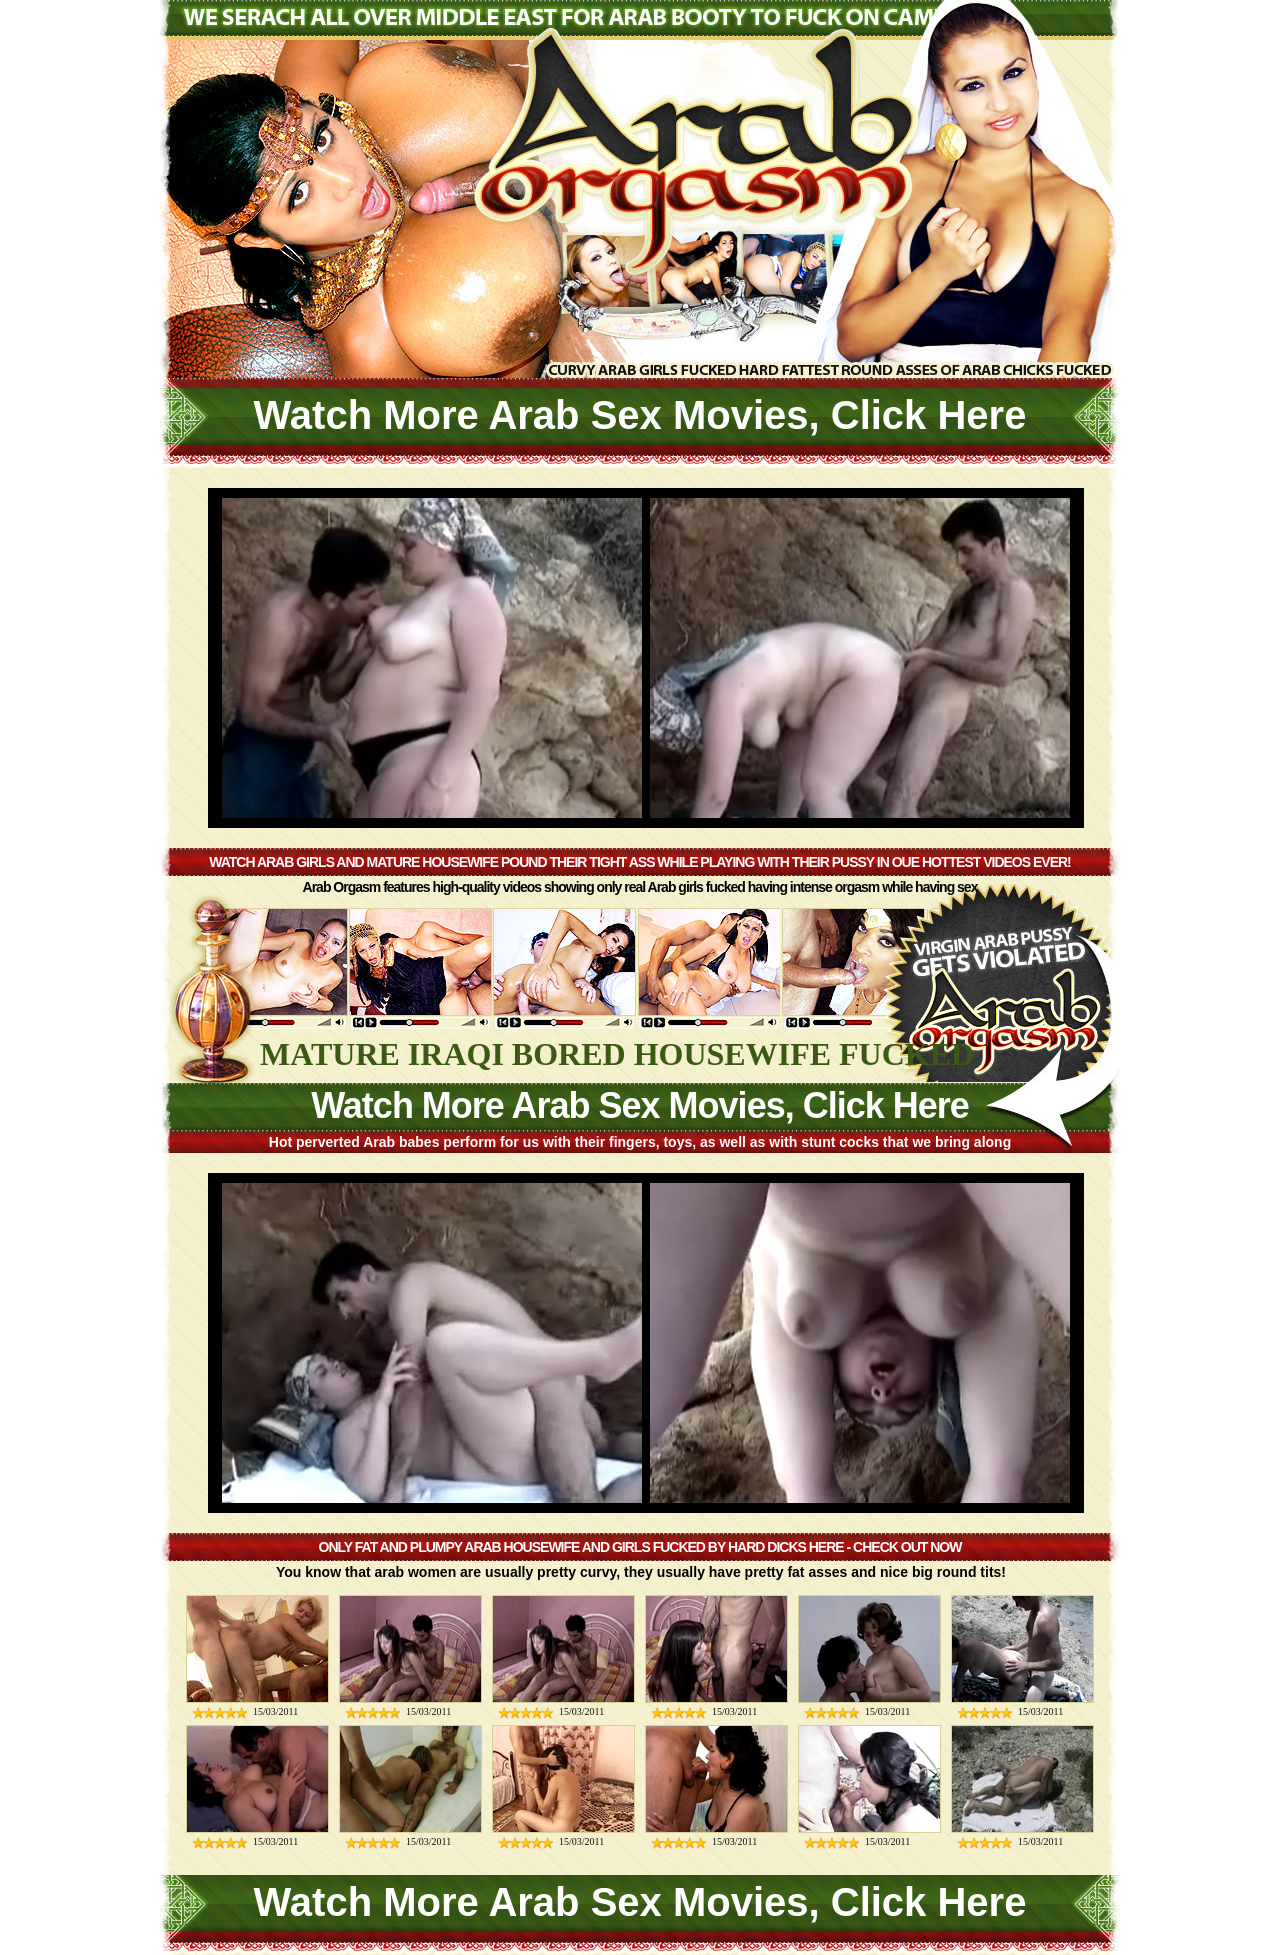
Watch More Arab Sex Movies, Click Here (640, 415)
